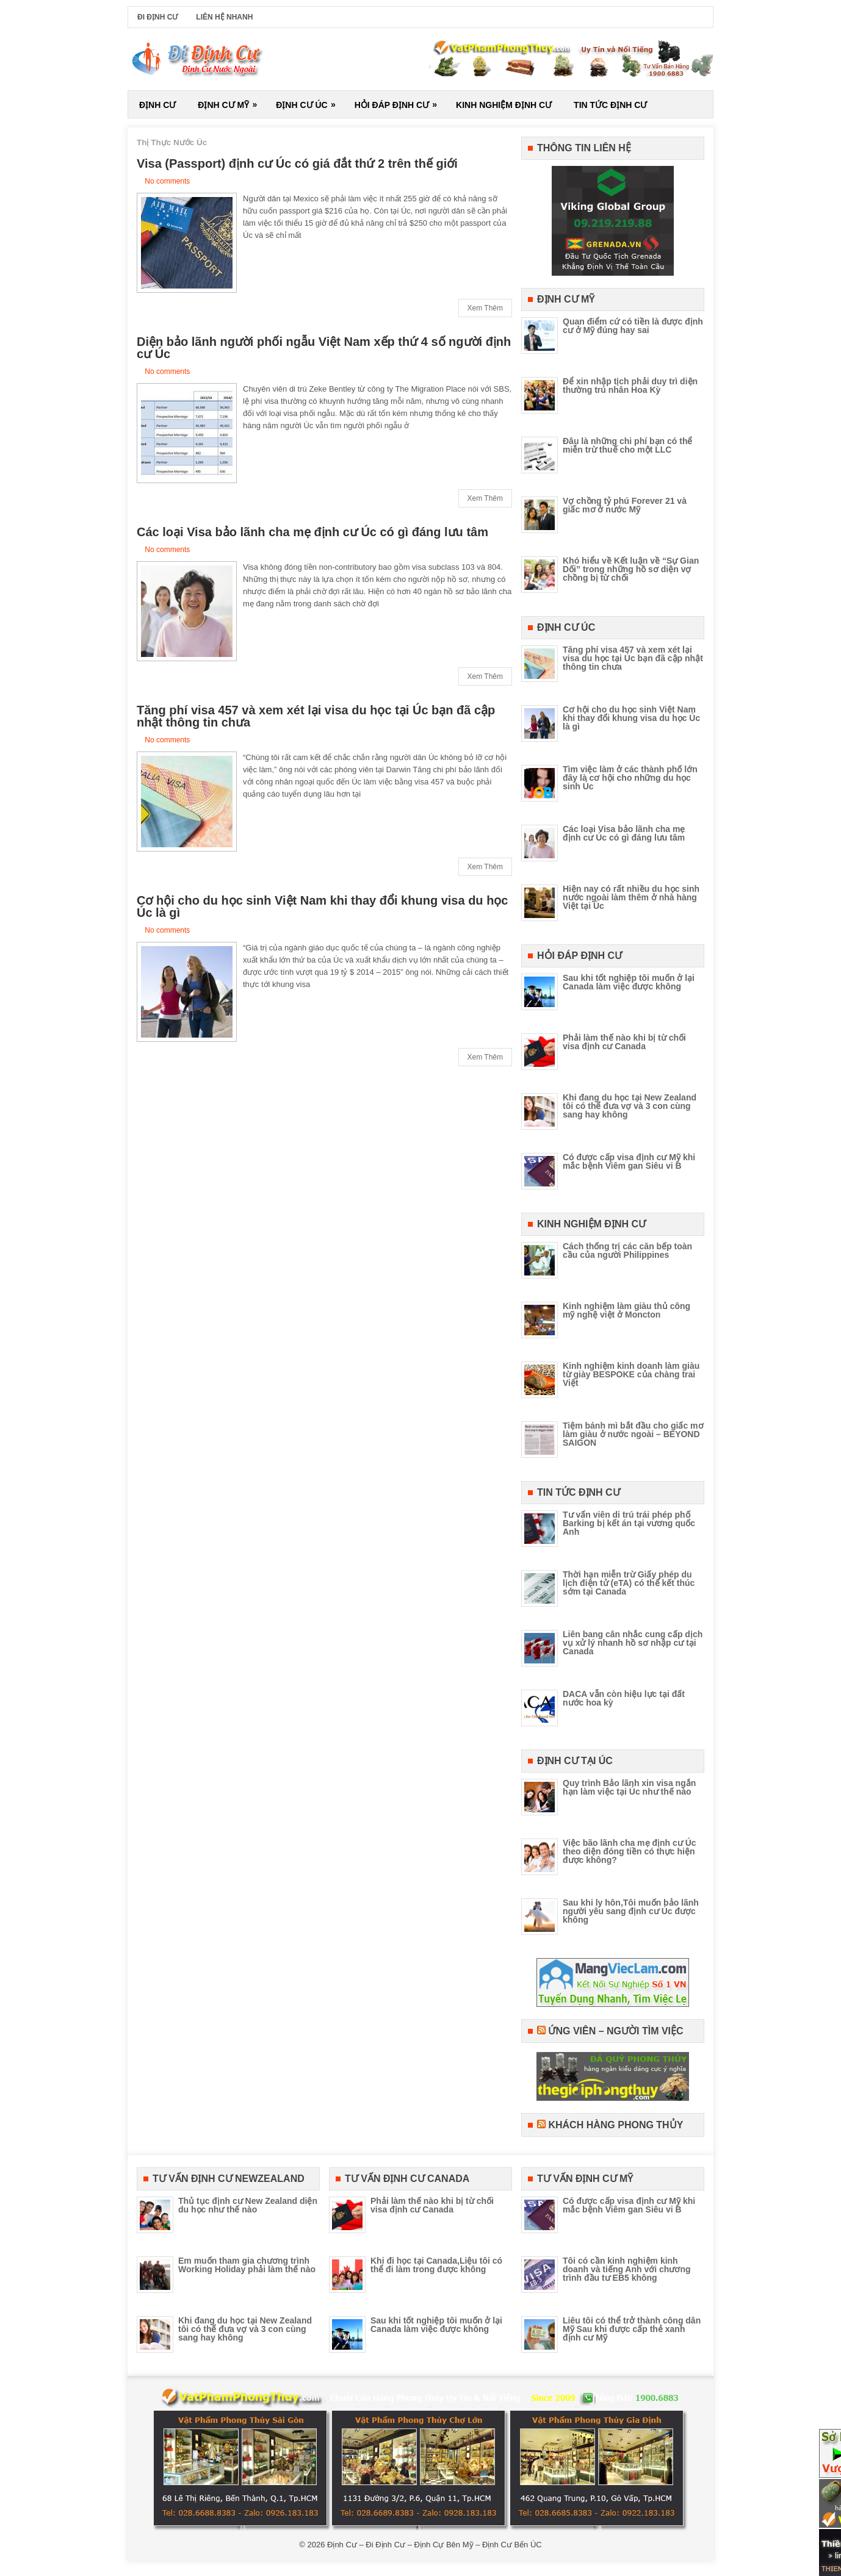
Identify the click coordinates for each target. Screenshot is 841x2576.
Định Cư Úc (309, 100)
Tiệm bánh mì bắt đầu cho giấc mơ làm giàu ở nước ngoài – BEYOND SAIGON (633, 1434)
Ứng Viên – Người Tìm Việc (615, 2031)
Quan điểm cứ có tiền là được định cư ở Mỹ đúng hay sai (633, 326)
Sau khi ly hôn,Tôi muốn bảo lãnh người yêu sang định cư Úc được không (631, 1911)
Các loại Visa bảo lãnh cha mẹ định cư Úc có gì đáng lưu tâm (312, 532)
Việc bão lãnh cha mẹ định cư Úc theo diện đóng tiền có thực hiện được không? (629, 1851)
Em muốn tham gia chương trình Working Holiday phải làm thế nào (247, 2265)
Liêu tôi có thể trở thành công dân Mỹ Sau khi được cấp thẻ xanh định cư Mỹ (632, 2329)
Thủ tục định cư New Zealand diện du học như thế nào (247, 2205)
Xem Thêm (485, 308)
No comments (167, 181)
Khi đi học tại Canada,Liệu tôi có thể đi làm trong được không (436, 2265)
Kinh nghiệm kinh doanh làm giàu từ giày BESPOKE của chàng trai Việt (631, 1374)
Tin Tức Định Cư (610, 105)
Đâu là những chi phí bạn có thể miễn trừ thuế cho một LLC (627, 445)
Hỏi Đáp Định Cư (400, 100)
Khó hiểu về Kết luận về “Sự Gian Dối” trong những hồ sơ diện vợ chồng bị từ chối (631, 569)
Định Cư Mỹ (231, 100)
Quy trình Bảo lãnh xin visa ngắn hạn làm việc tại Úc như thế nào (629, 1787)
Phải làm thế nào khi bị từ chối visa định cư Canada (624, 1042)
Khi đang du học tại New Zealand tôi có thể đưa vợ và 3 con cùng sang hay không (629, 1105)
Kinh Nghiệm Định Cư (504, 105)
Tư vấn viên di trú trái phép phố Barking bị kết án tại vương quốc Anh (629, 1523)
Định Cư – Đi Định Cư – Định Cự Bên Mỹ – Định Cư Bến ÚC (434, 2544)
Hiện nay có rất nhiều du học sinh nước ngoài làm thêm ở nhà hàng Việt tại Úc (631, 897)
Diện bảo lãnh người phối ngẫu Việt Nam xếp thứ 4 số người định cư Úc (324, 348)
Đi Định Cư (157, 17)
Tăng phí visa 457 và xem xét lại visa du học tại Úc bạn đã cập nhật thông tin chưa (316, 716)
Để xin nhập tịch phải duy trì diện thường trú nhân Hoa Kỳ (630, 385)
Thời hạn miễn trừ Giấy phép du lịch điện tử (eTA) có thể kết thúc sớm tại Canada (629, 1583)
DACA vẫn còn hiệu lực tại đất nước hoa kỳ (624, 1698)
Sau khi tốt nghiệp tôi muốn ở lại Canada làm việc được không (629, 982)
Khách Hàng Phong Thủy (615, 2125)
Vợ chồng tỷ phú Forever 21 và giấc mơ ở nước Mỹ (625, 505)
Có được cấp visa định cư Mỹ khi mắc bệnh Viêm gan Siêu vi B (629, 1161)
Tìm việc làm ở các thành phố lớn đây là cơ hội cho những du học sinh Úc (630, 777)
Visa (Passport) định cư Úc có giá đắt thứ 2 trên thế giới (297, 163)
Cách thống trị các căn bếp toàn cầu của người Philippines (627, 1250)
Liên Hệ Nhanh (224, 17)
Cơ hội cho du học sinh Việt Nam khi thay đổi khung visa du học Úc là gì (322, 906)
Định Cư (157, 105)
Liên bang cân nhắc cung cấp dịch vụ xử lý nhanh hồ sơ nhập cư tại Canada (632, 1642)
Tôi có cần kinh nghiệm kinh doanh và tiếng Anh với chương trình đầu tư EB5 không (626, 2269)
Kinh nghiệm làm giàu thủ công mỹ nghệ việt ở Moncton (626, 1310)
